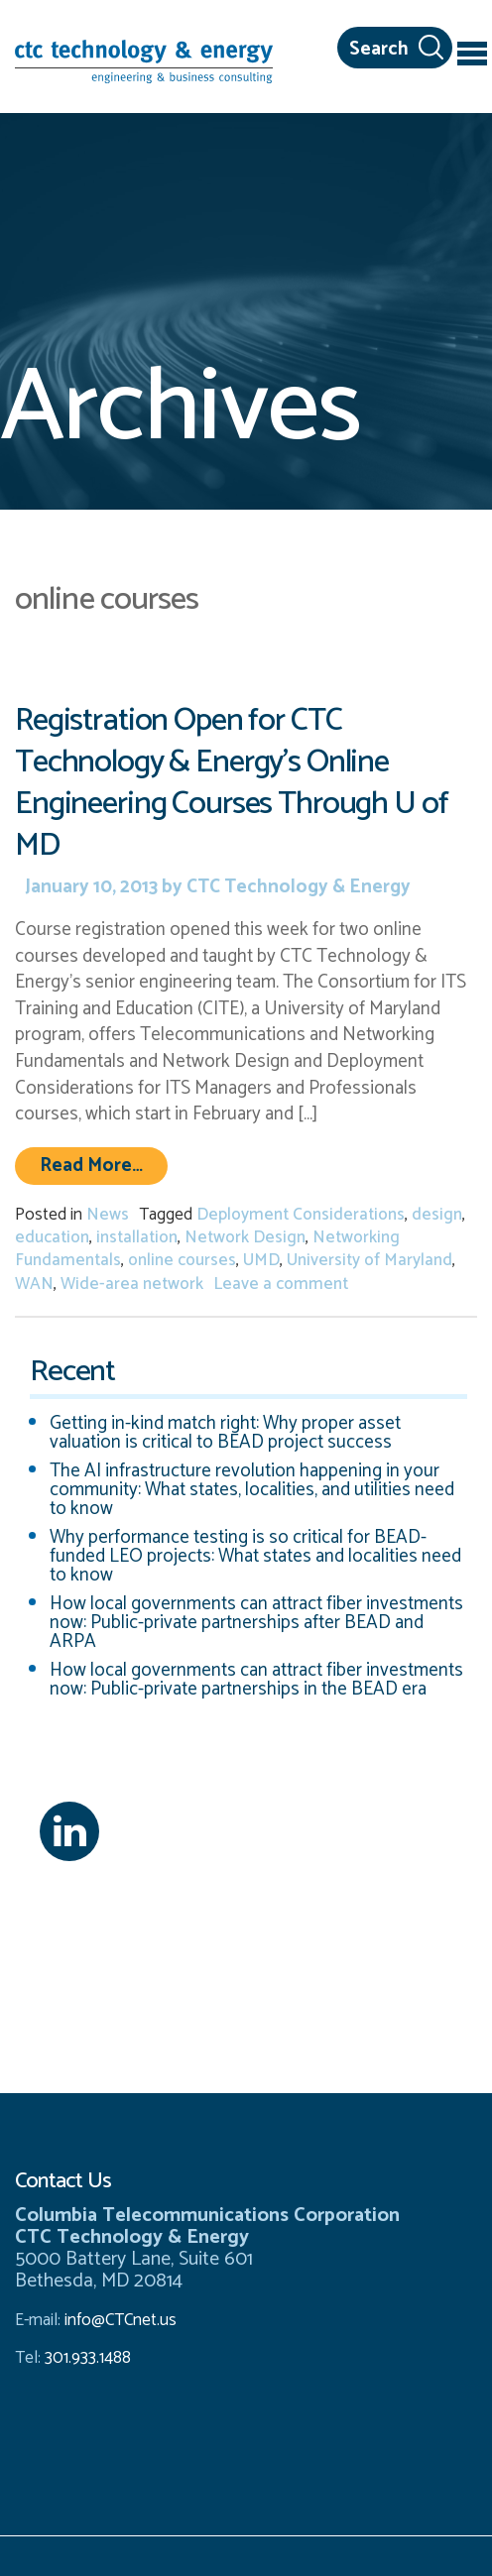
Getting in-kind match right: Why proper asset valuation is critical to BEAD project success (225, 1433)
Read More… (104, 1165)
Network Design (245, 1237)
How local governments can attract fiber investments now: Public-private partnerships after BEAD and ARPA (256, 1622)
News (107, 1215)
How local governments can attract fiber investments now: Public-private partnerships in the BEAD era (256, 1679)
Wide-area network (132, 1284)
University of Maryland (369, 1260)
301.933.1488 (86, 2358)
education (52, 1237)
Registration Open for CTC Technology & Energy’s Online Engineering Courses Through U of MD (231, 783)
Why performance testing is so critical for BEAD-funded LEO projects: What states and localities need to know (255, 1556)
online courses (182, 1260)
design (437, 1215)
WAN (34, 1284)
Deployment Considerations (300, 1215)
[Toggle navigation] (472, 56)
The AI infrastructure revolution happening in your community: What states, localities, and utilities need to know (252, 1490)
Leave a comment (280, 1284)
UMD (261, 1260)
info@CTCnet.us (120, 2320)
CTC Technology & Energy (297, 887)
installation (137, 1237)
